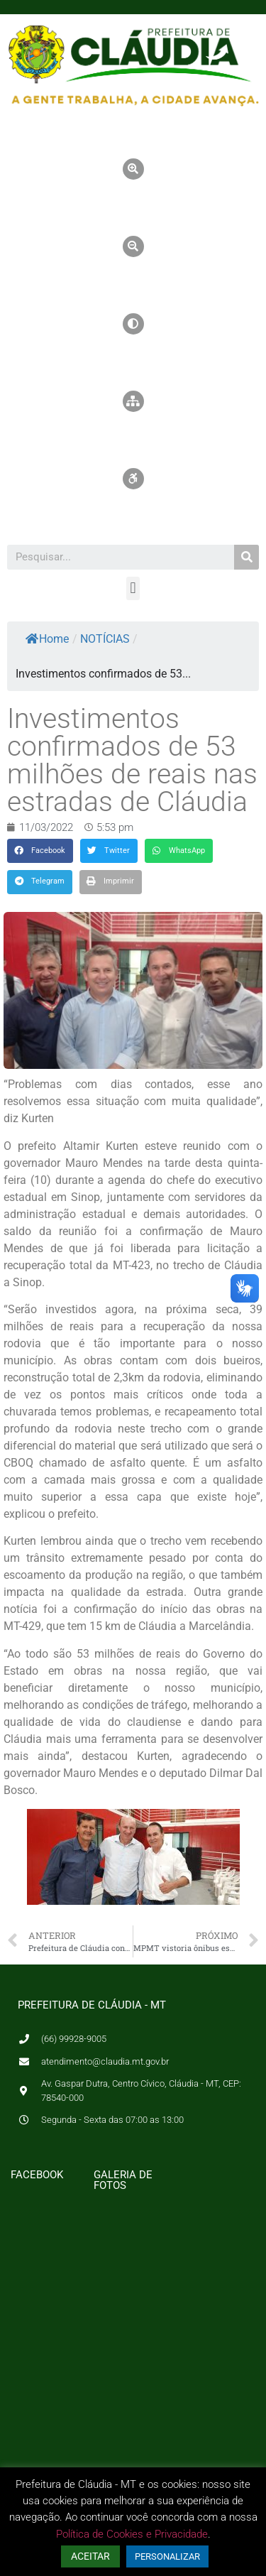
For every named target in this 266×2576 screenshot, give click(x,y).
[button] (133, 588)
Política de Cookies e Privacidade (132, 2534)
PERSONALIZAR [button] (167, 2556)
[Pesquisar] (246, 557)
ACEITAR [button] (90, 2556)
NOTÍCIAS (105, 639)
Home (47, 639)
